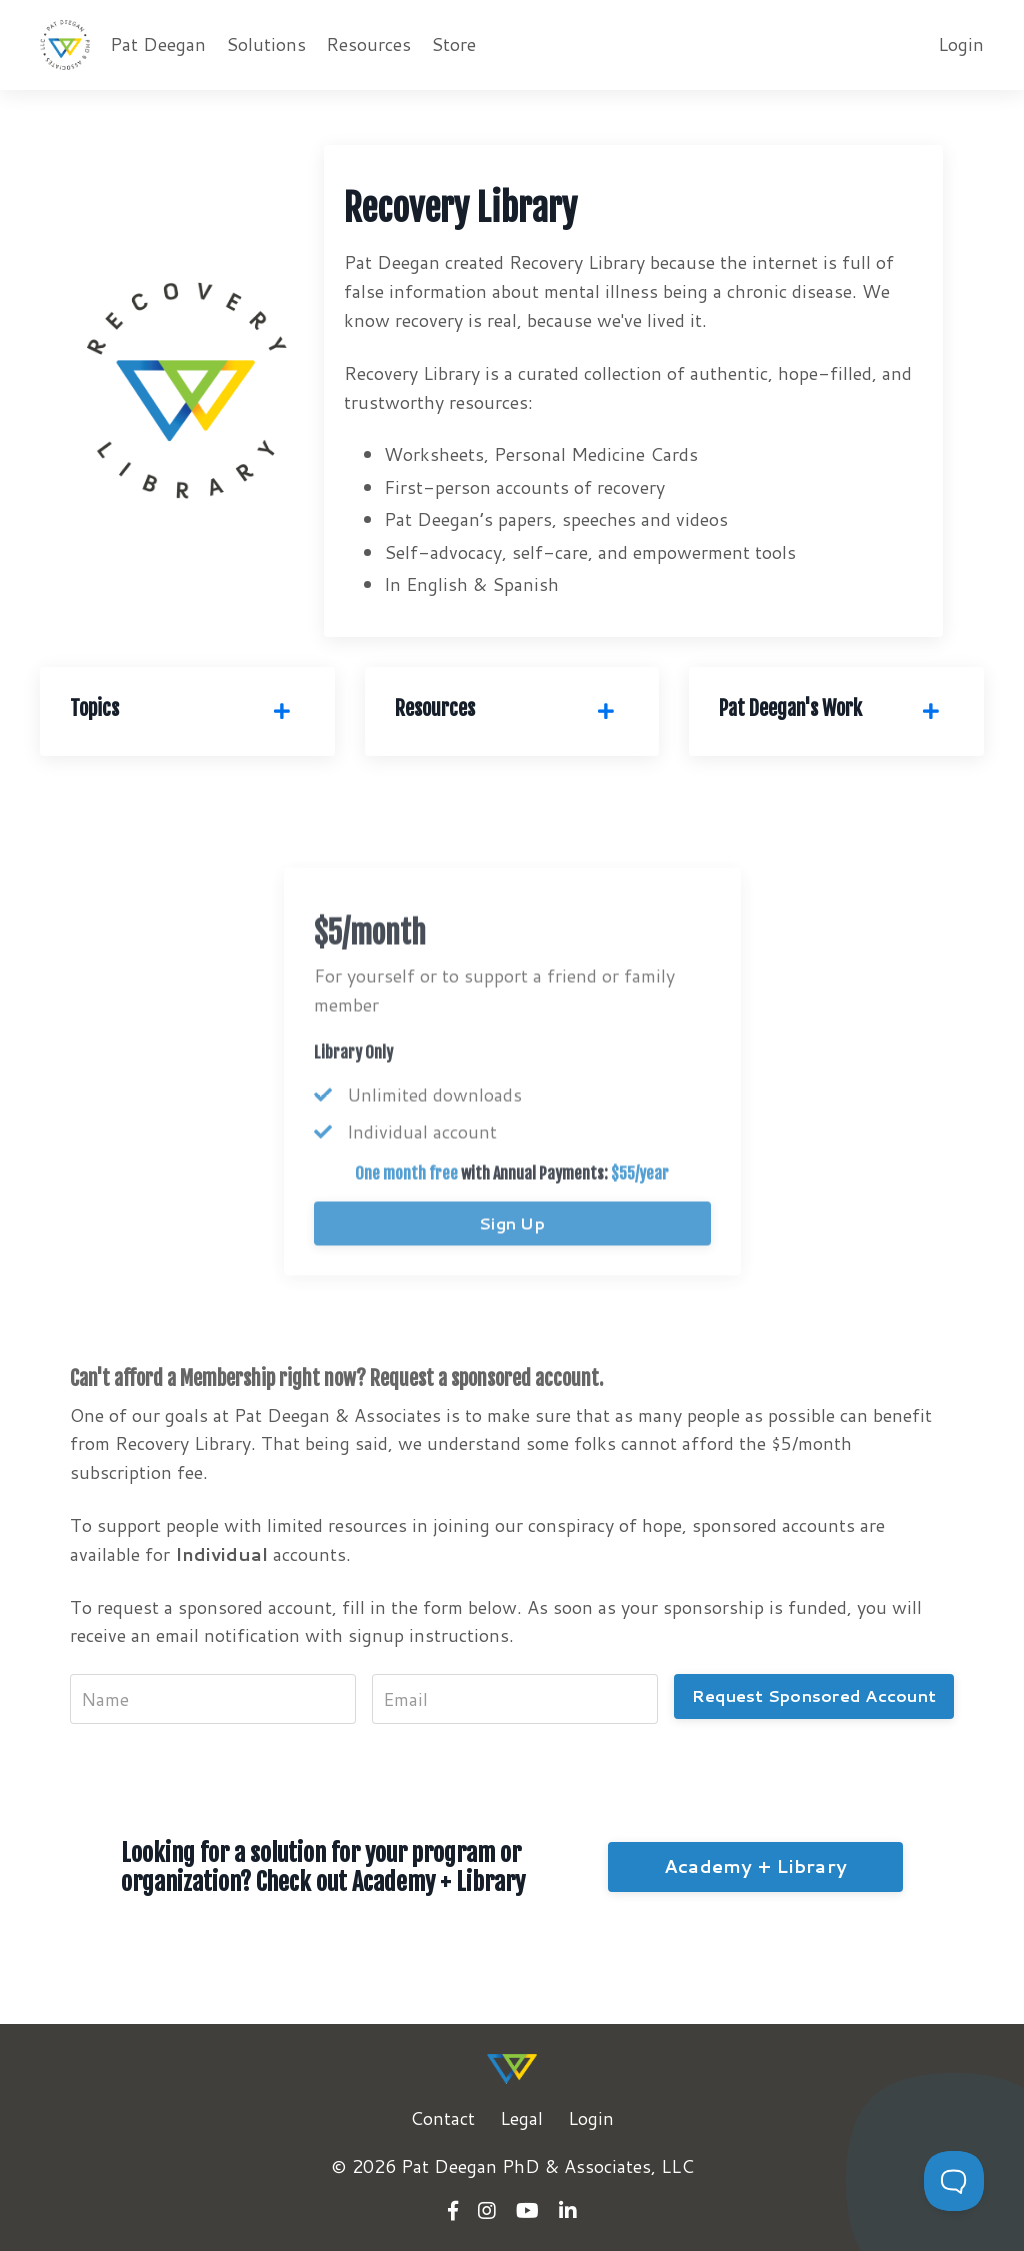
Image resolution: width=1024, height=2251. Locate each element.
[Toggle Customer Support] (954, 2181)
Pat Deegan (158, 44)
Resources (368, 44)
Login (961, 44)
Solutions (266, 44)
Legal (521, 2118)
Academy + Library (755, 1866)
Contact (442, 2118)
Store (453, 44)
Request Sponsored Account (814, 1695)
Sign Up (512, 1256)
